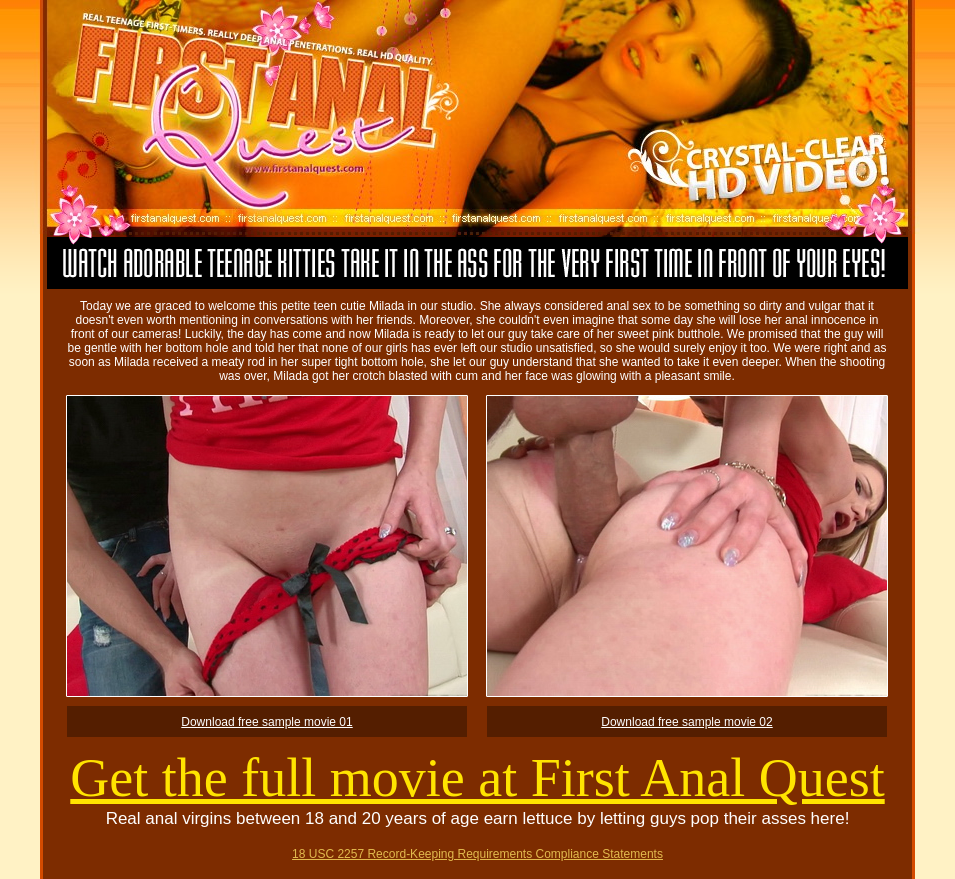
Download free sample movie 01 (266, 722)
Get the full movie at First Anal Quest (477, 778)
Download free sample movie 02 (686, 722)
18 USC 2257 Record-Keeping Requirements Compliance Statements (477, 854)
